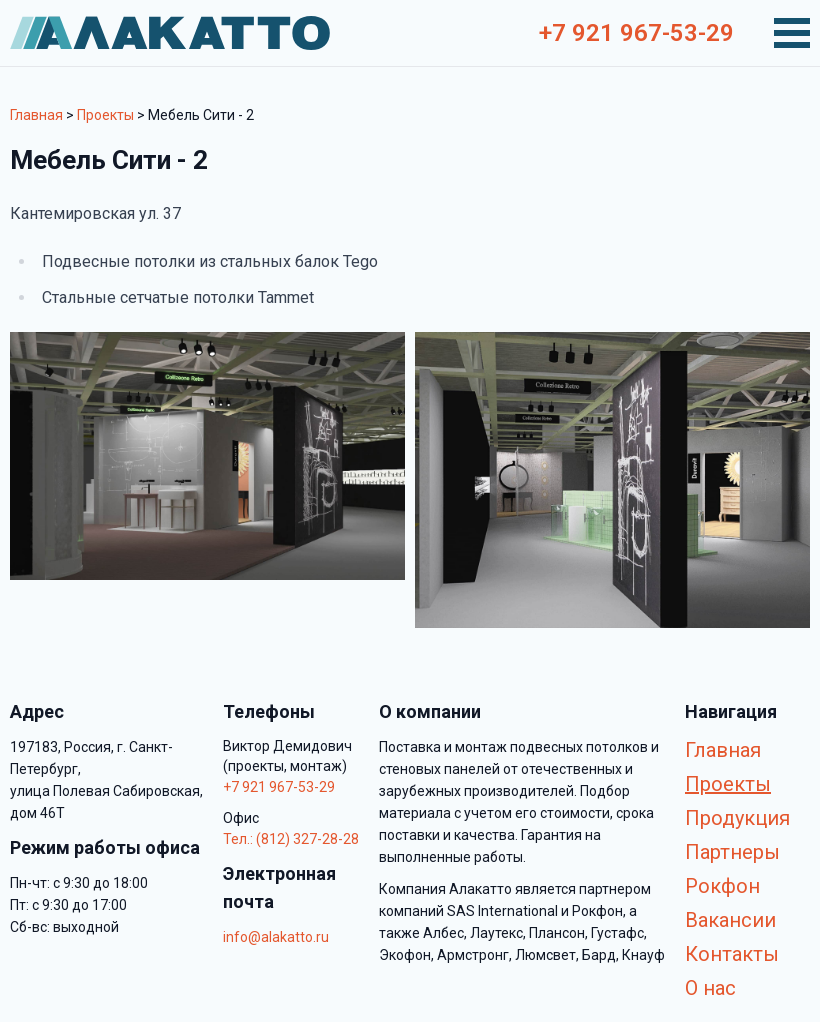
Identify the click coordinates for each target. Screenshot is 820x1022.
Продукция (737, 818)
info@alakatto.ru (276, 937)
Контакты (732, 954)
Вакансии (730, 920)
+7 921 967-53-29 (636, 33)
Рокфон (722, 886)
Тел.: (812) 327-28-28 (291, 839)
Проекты (105, 115)
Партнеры (732, 852)
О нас (710, 988)
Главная (36, 115)
